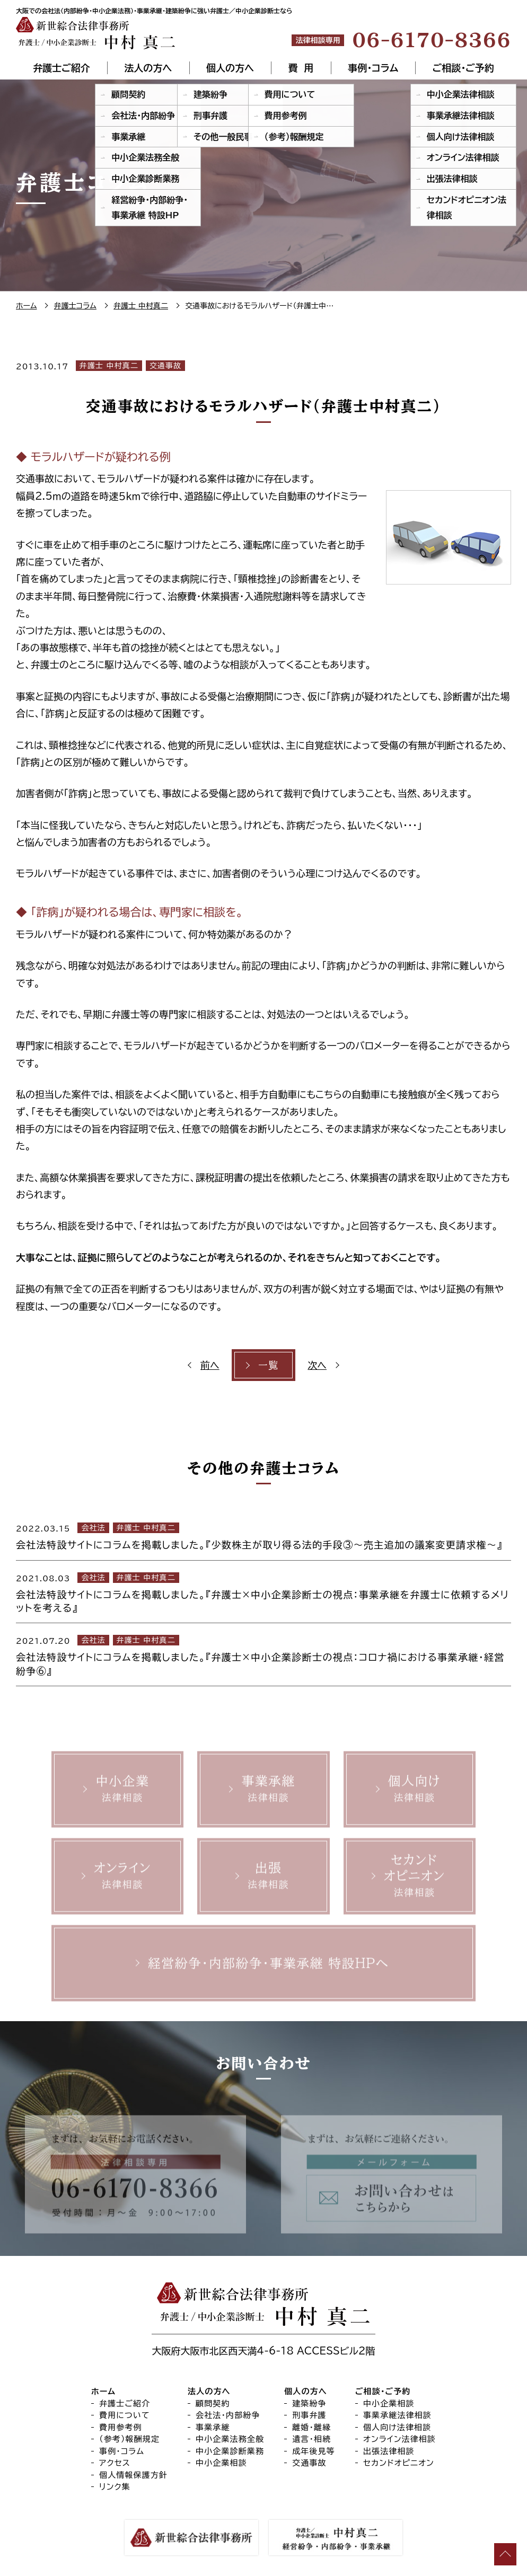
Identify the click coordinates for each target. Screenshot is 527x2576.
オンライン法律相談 (399, 2440)
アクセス (114, 2463)
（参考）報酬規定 (129, 2440)
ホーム (103, 2392)
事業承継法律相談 (397, 2416)
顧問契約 (213, 2403)
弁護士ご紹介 (61, 68)
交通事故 (165, 365)
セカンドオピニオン (398, 2463)
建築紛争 (309, 2403)
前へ (209, 1365)
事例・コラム (373, 68)
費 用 (301, 68)
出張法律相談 (389, 2451)
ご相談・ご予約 (463, 68)
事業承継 (213, 2427)
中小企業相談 (221, 2463)
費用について (124, 2416)
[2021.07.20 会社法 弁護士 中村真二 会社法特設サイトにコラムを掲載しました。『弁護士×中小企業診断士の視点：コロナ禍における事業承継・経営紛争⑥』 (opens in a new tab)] (263, 1654)
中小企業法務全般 (230, 2440)
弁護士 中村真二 (109, 365)
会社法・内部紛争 (228, 2416)
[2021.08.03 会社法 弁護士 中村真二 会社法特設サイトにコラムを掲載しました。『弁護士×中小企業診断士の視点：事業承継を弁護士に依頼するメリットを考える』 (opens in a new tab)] (263, 1592)
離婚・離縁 (311, 2427)
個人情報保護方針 (133, 2475)
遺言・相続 (311, 2440)
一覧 (268, 1365)
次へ (317, 1365)
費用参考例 (120, 2427)
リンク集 (114, 2487)
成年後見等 (313, 2451)
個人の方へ (230, 68)
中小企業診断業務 (230, 2451)
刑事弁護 (309, 2416)
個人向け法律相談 (397, 2427)
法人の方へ (148, 68)
